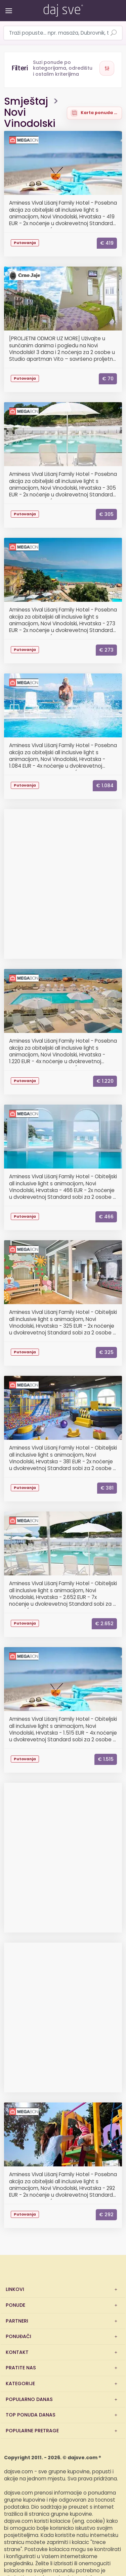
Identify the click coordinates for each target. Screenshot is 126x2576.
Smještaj (26, 102)
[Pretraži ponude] (114, 33)
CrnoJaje (24, 276)
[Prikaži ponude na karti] (94, 113)
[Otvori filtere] (63, 68)
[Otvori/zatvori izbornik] (7, 6)
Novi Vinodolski (29, 118)
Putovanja (25, 243)
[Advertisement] (63, 896)
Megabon (23, 140)
